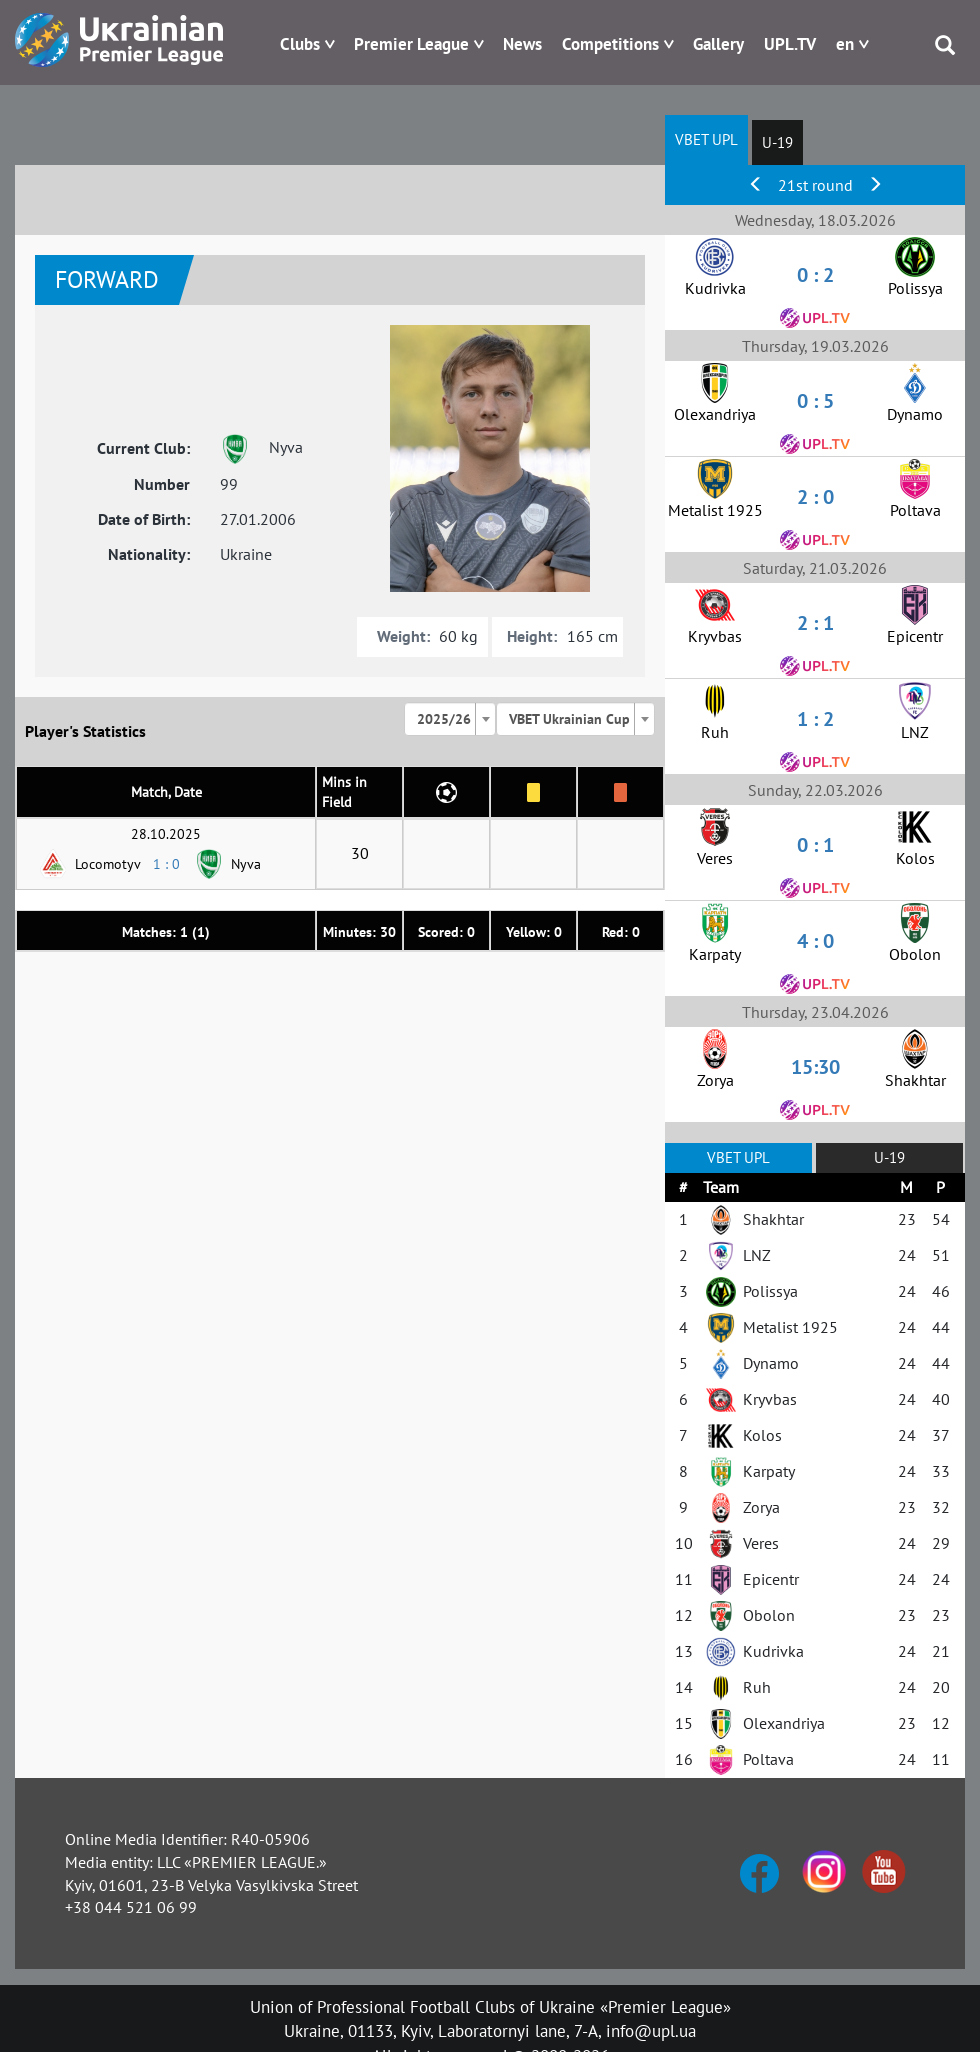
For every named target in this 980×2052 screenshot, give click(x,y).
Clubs (300, 44)
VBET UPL (706, 139)
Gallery (718, 44)
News (522, 44)
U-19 (777, 142)
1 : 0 (166, 864)
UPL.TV (790, 44)
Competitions (610, 44)
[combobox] (450, 719)
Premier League (411, 44)
